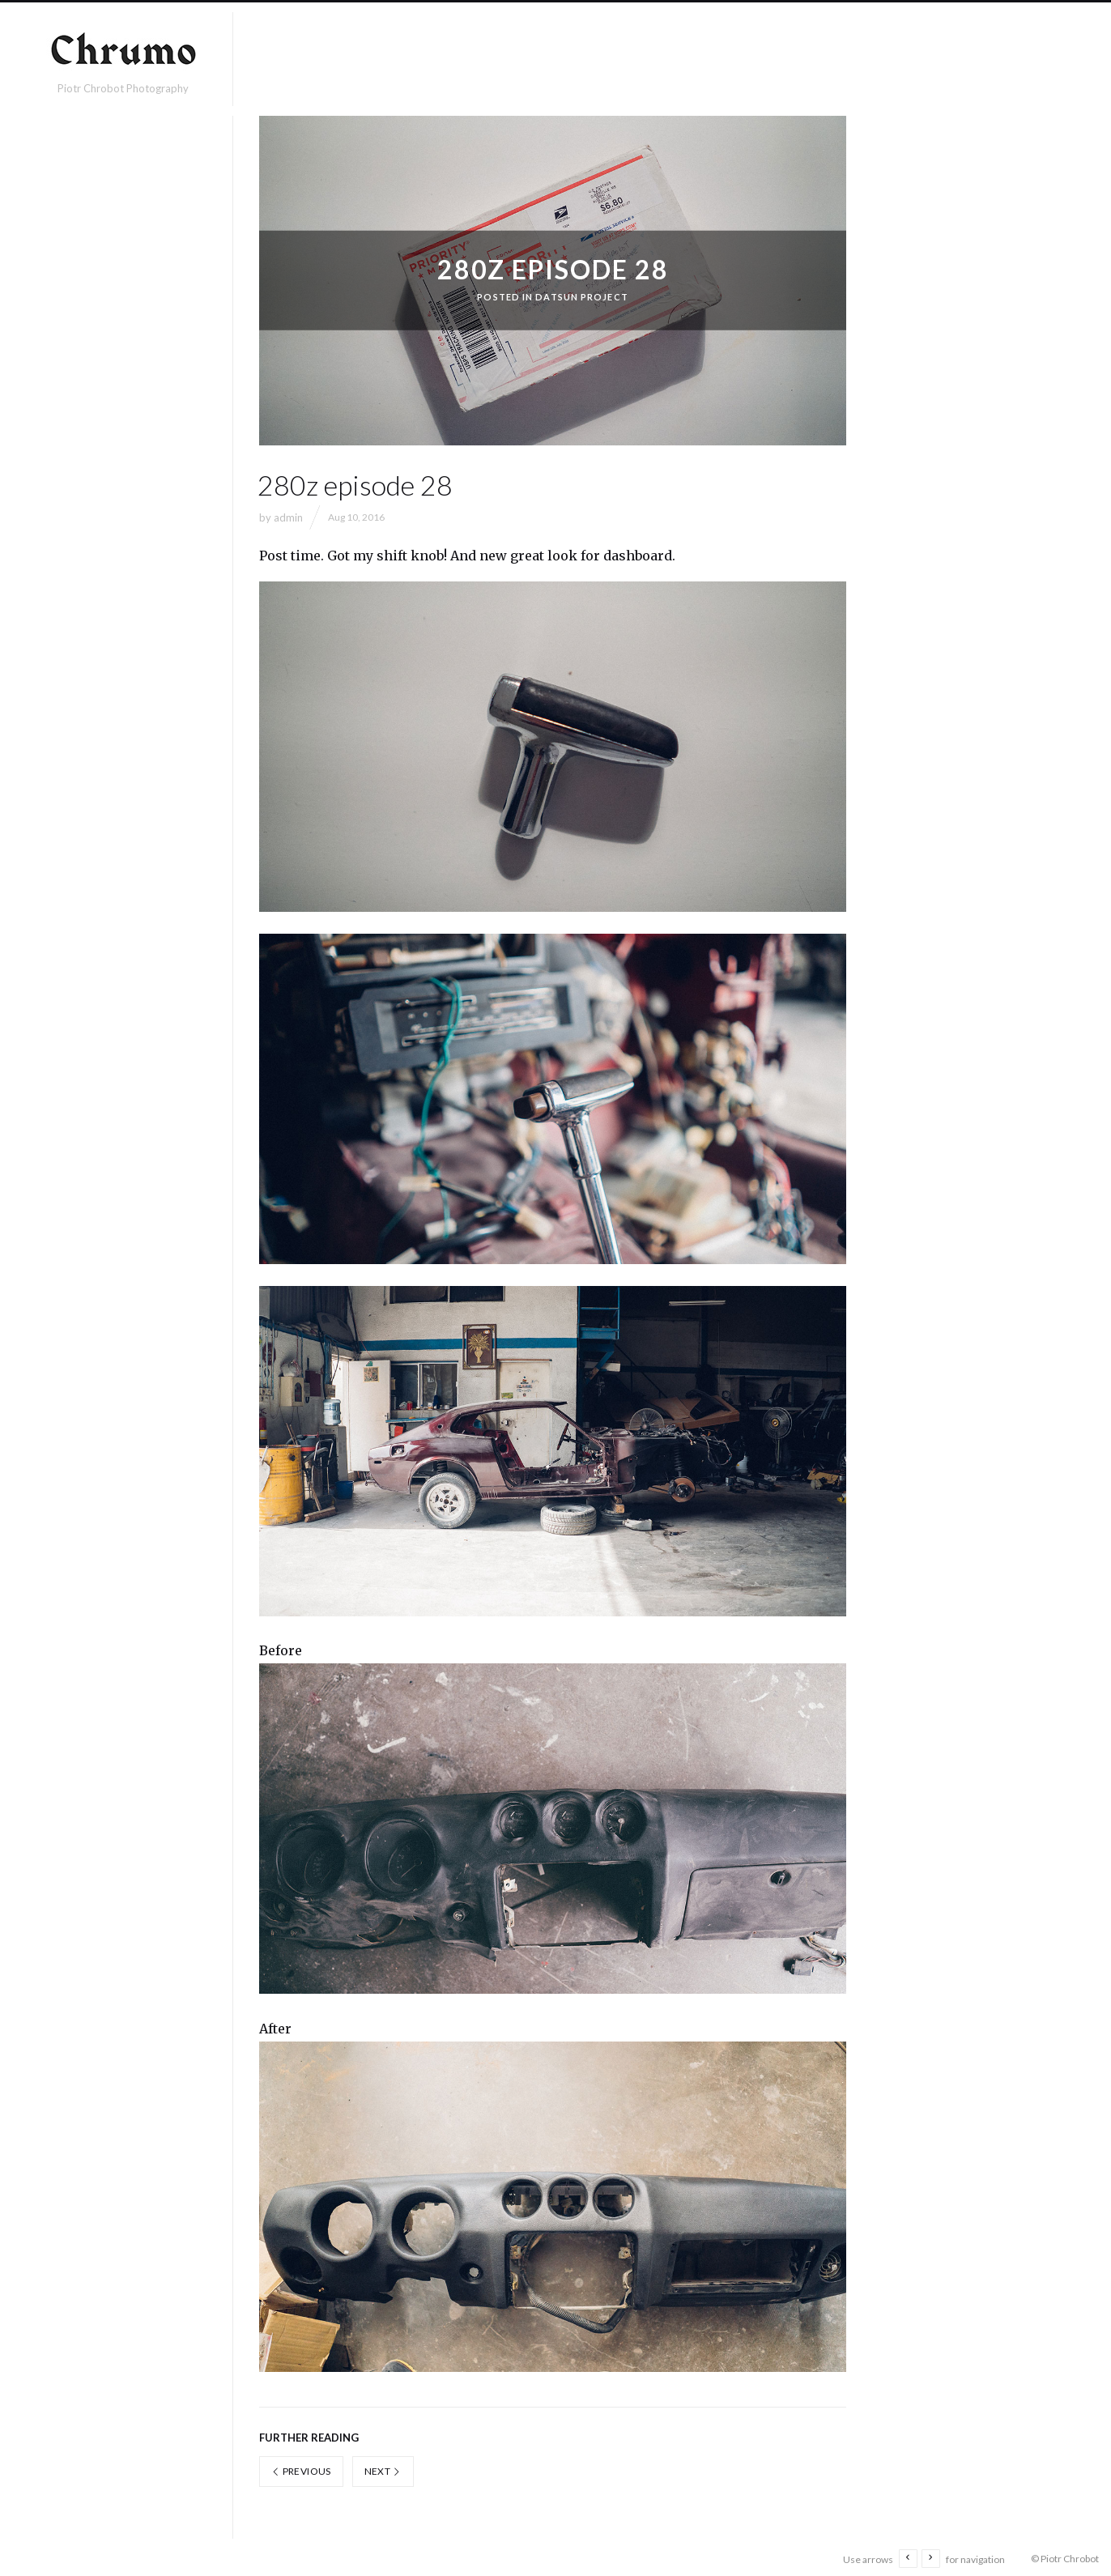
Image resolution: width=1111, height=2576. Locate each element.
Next (383, 2468)
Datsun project (581, 297)
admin (288, 517)
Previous (301, 2468)
